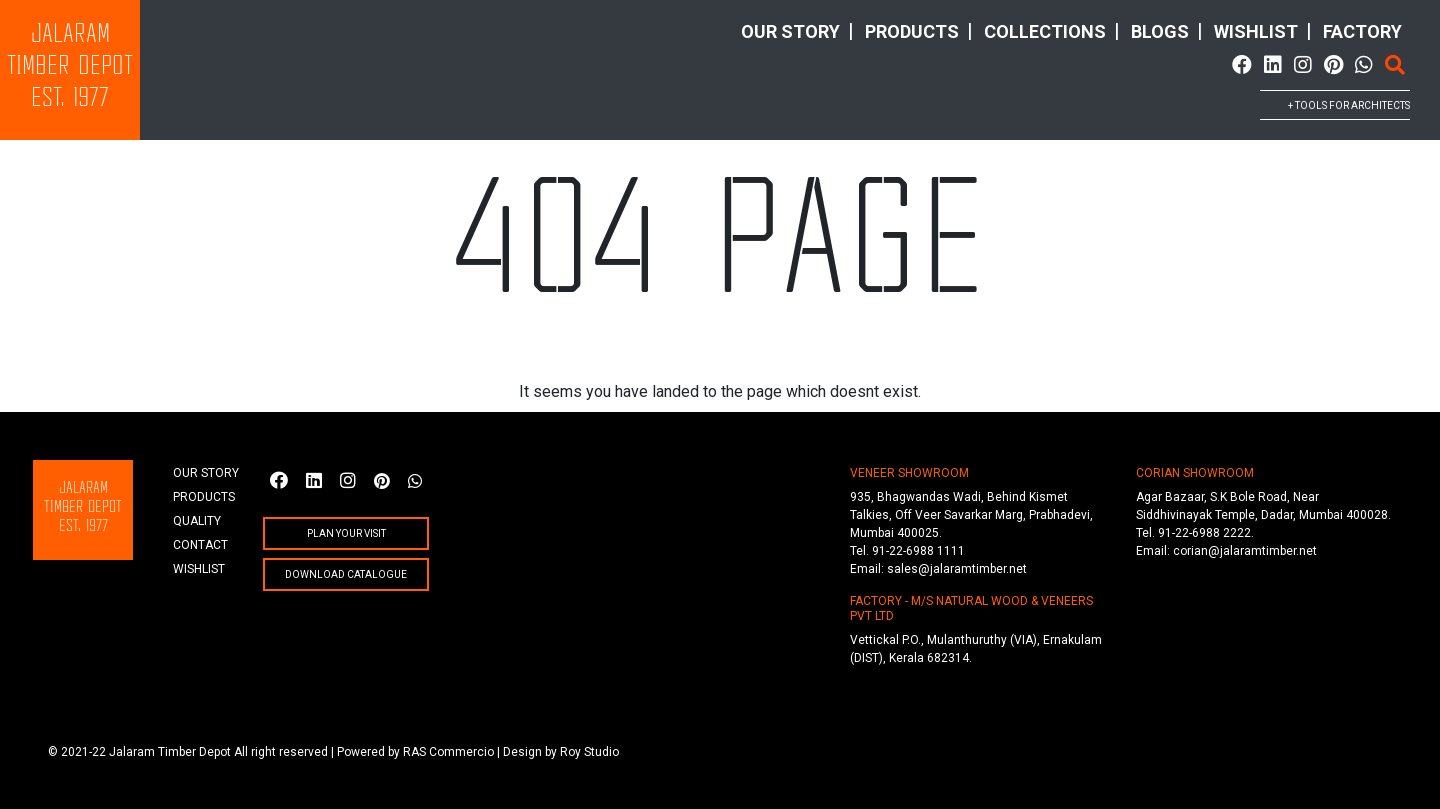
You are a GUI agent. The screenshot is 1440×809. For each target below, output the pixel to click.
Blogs (1160, 31)
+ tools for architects (1349, 105)
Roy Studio (589, 752)
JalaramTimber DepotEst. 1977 (70, 67)
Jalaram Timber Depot (170, 752)
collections (1045, 31)
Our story (790, 31)
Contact (200, 545)
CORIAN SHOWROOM (1195, 473)
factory (1362, 31)
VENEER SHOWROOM (909, 473)
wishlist (1256, 31)
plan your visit (346, 533)
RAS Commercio (448, 752)
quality (197, 521)
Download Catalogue (346, 574)
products (912, 31)
